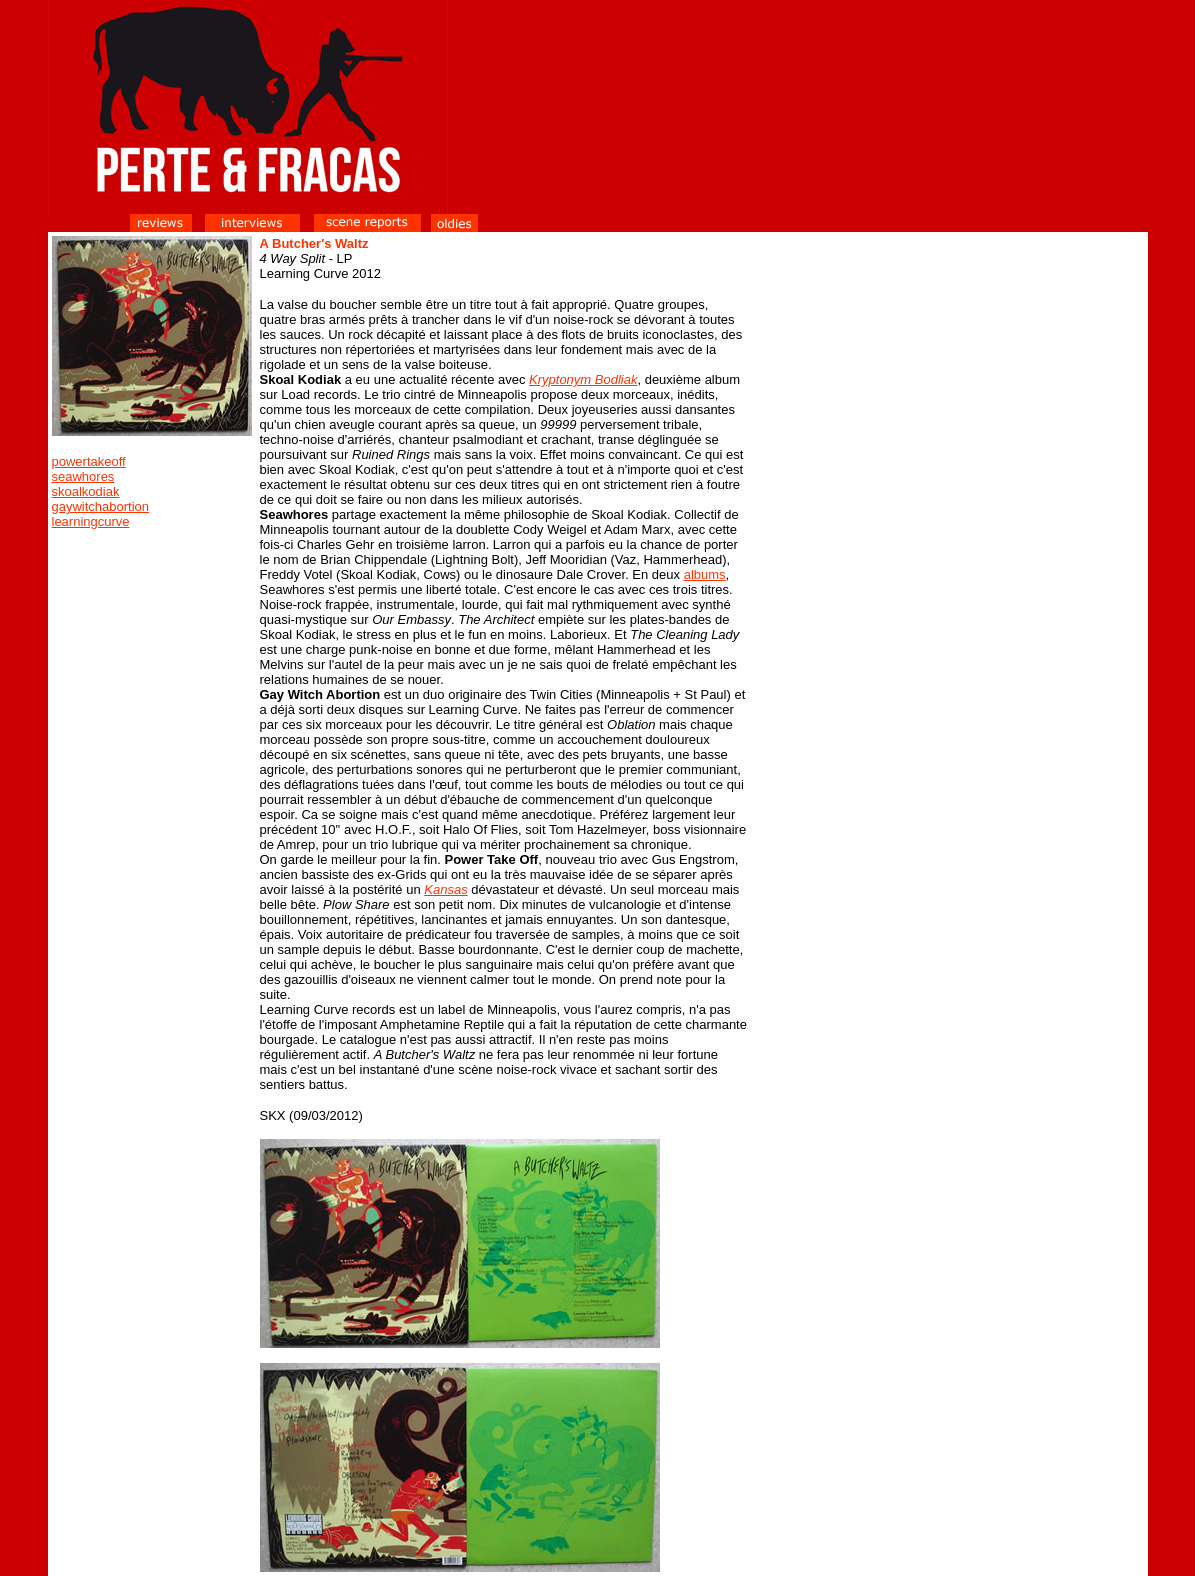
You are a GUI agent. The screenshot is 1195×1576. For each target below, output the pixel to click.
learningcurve (91, 521)
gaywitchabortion (101, 506)
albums (705, 574)
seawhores (83, 476)
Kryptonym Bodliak (583, 379)
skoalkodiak (86, 491)
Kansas (445, 889)
